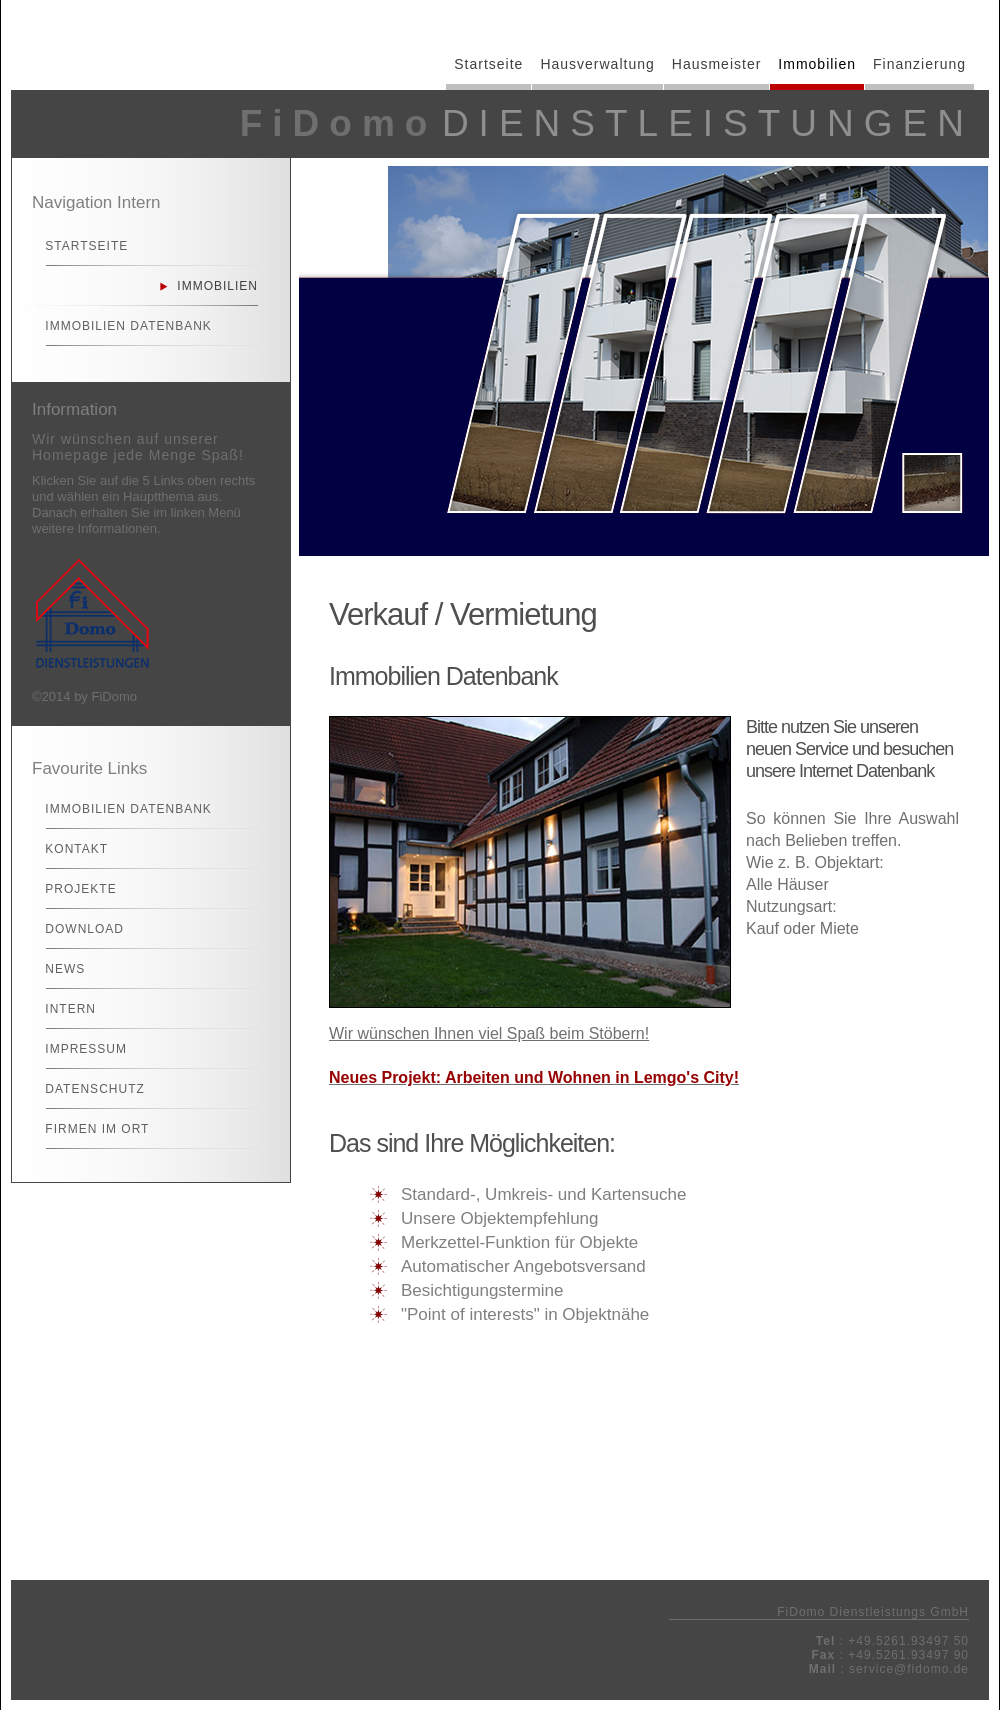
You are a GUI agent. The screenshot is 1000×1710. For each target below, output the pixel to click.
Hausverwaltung (597, 64)
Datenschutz (86, 1089)
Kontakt (68, 849)
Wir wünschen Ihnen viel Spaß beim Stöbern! (489, 1033)
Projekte (72, 889)
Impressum (77, 1049)
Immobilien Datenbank (120, 326)
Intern (62, 1009)
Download (76, 929)
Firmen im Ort (88, 1129)
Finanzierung (919, 64)
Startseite (488, 64)
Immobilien (817, 64)
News (56, 969)
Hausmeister (717, 64)
